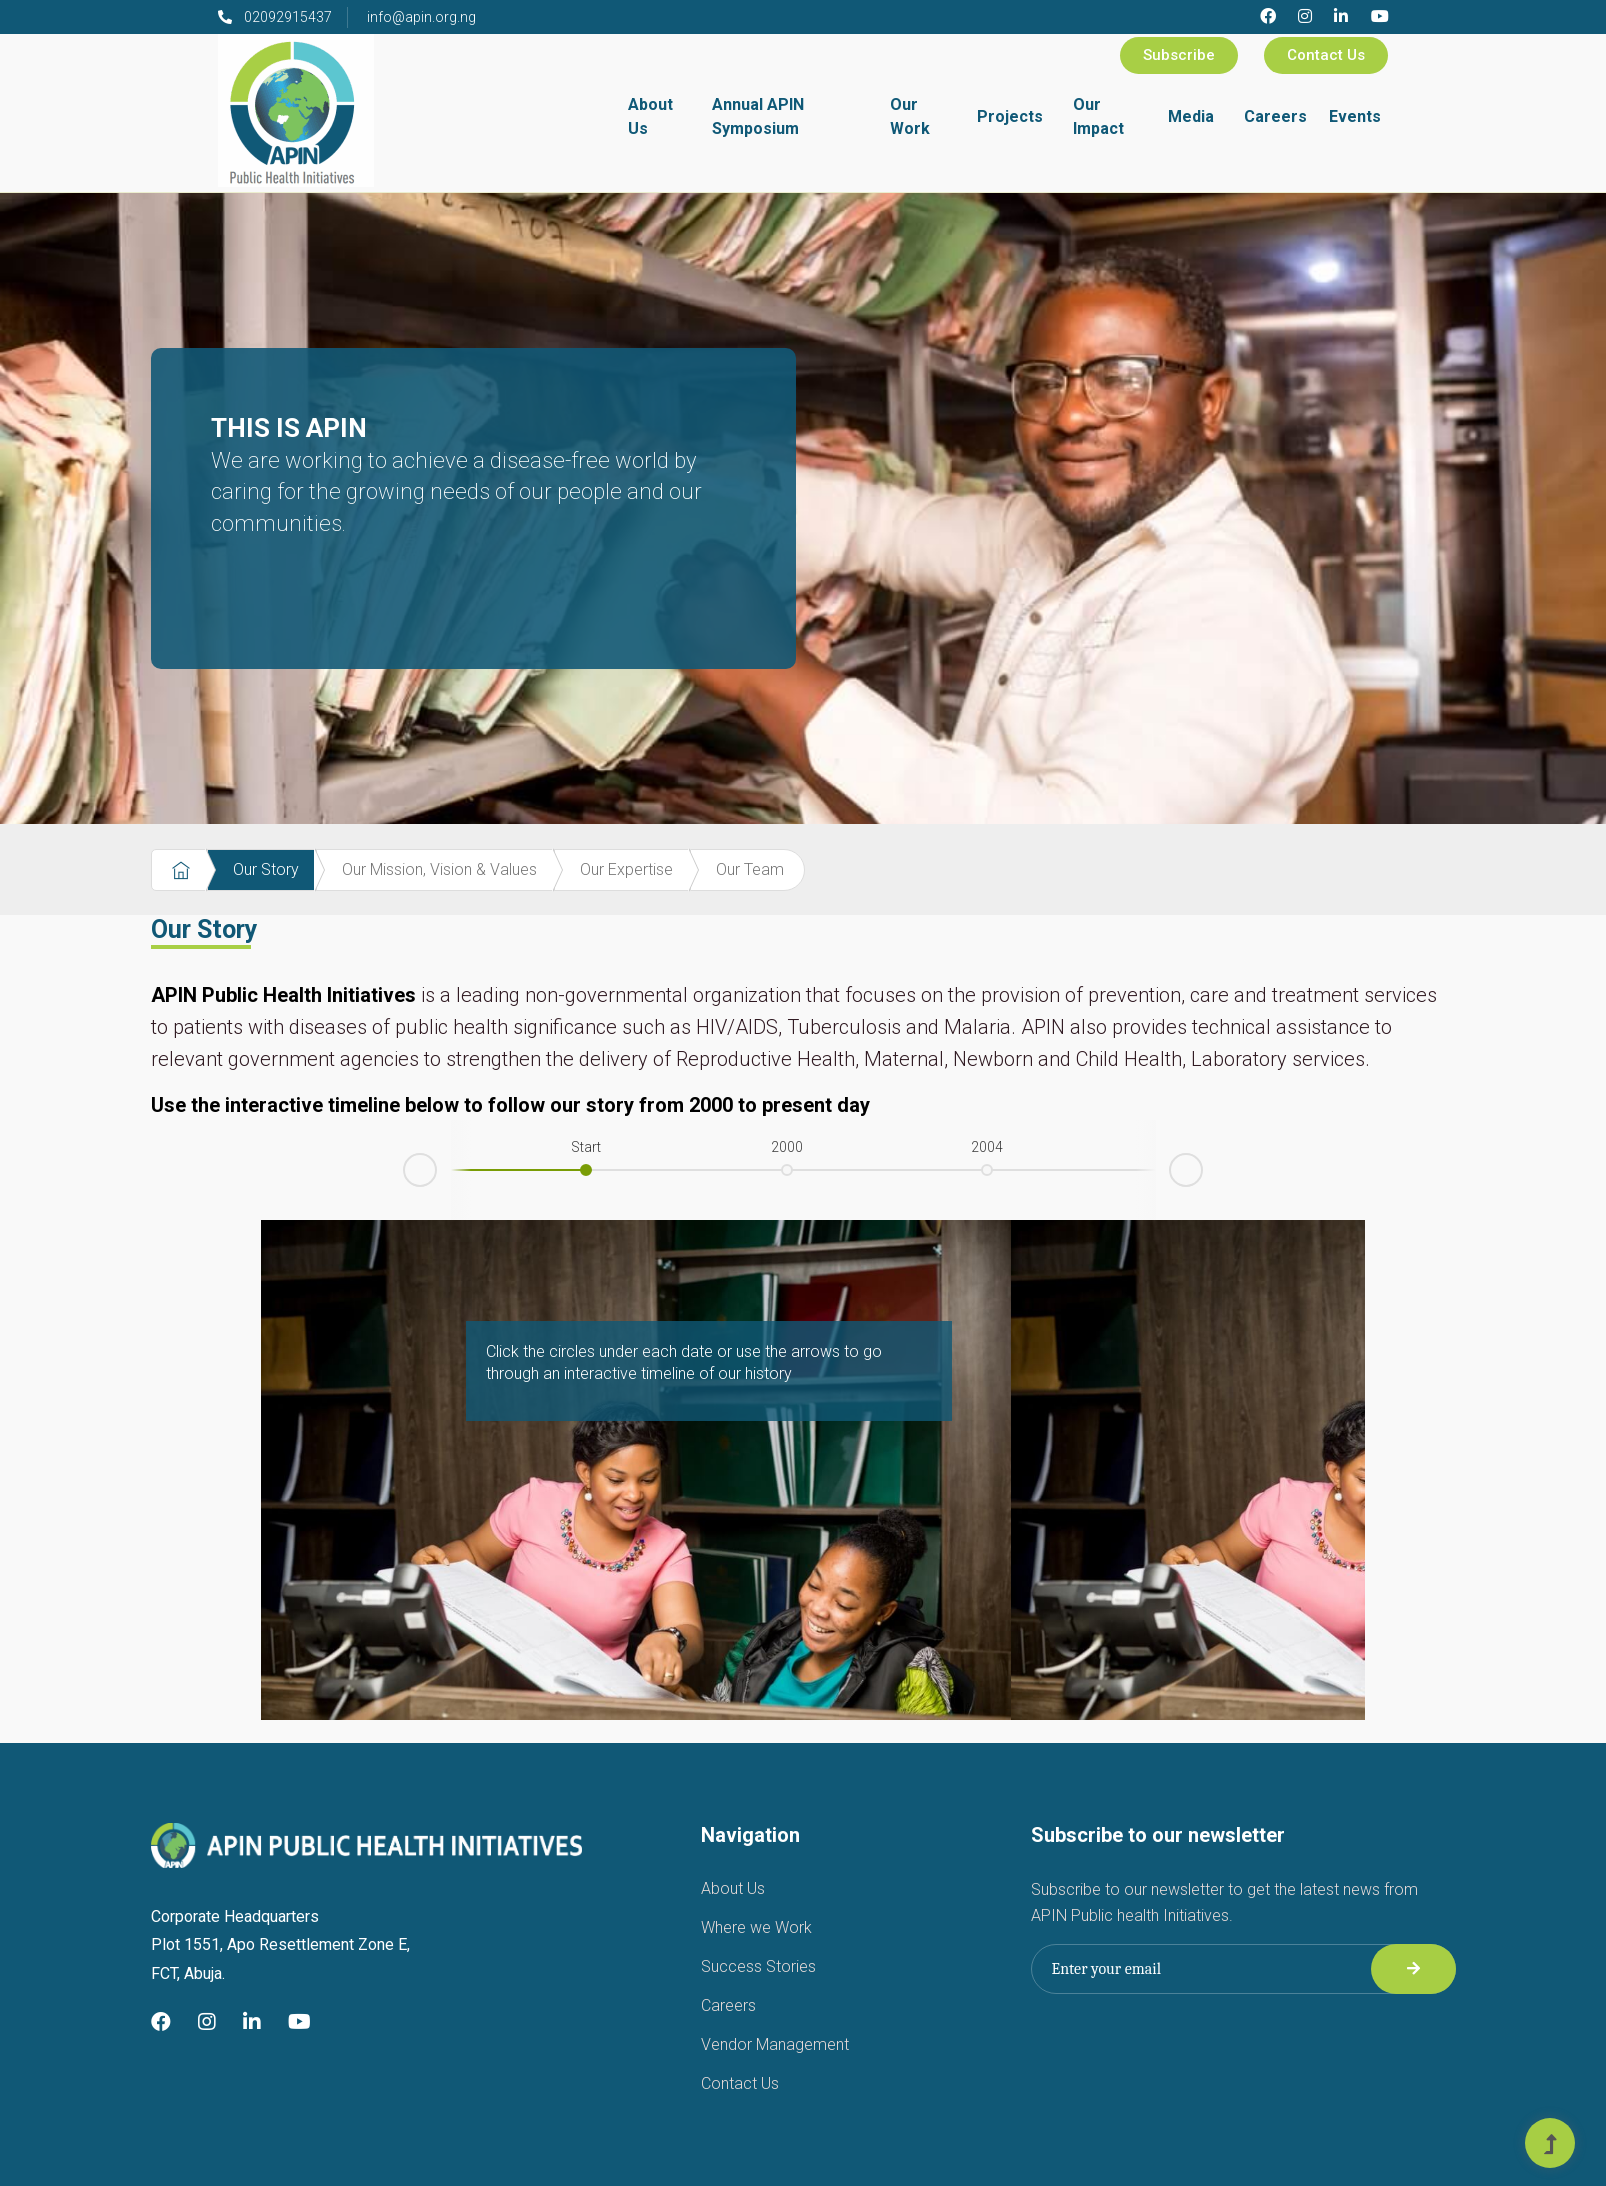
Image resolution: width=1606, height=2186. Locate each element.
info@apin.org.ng (421, 17)
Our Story (266, 869)
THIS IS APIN (456, 474)
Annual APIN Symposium (758, 116)
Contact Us (1326, 55)
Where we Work (756, 1927)
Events (1355, 116)
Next (1202, 1166)
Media (1191, 116)
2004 (987, 1147)
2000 (787, 1147)
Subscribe (1179, 55)
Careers (1275, 116)
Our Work (910, 116)
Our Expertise (626, 869)
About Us (650, 116)
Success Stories (758, 1966)
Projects (1010, 116)
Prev (404, 1174)
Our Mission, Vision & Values (439, 869)
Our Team (750, 869)
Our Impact (1098, 116)
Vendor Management (775, 2044)
